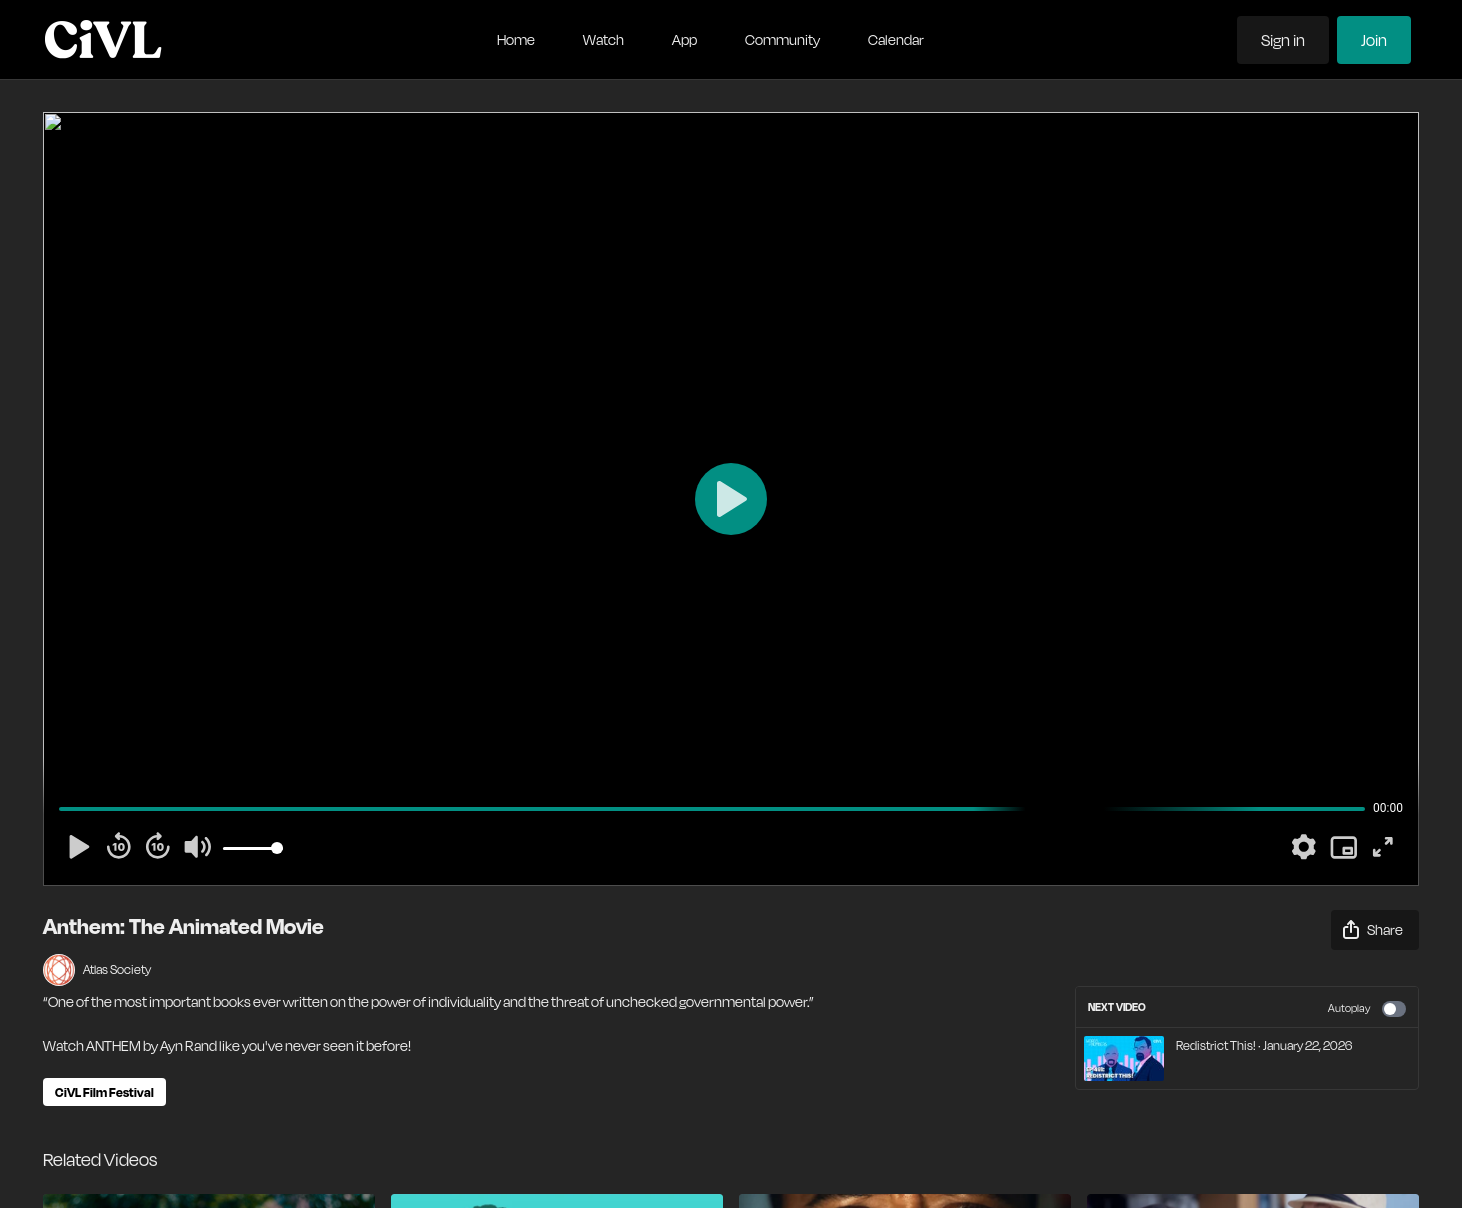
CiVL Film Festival (104, 1092)
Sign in (1283, 40)
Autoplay (1367, 1009)
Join (1374, 40)
